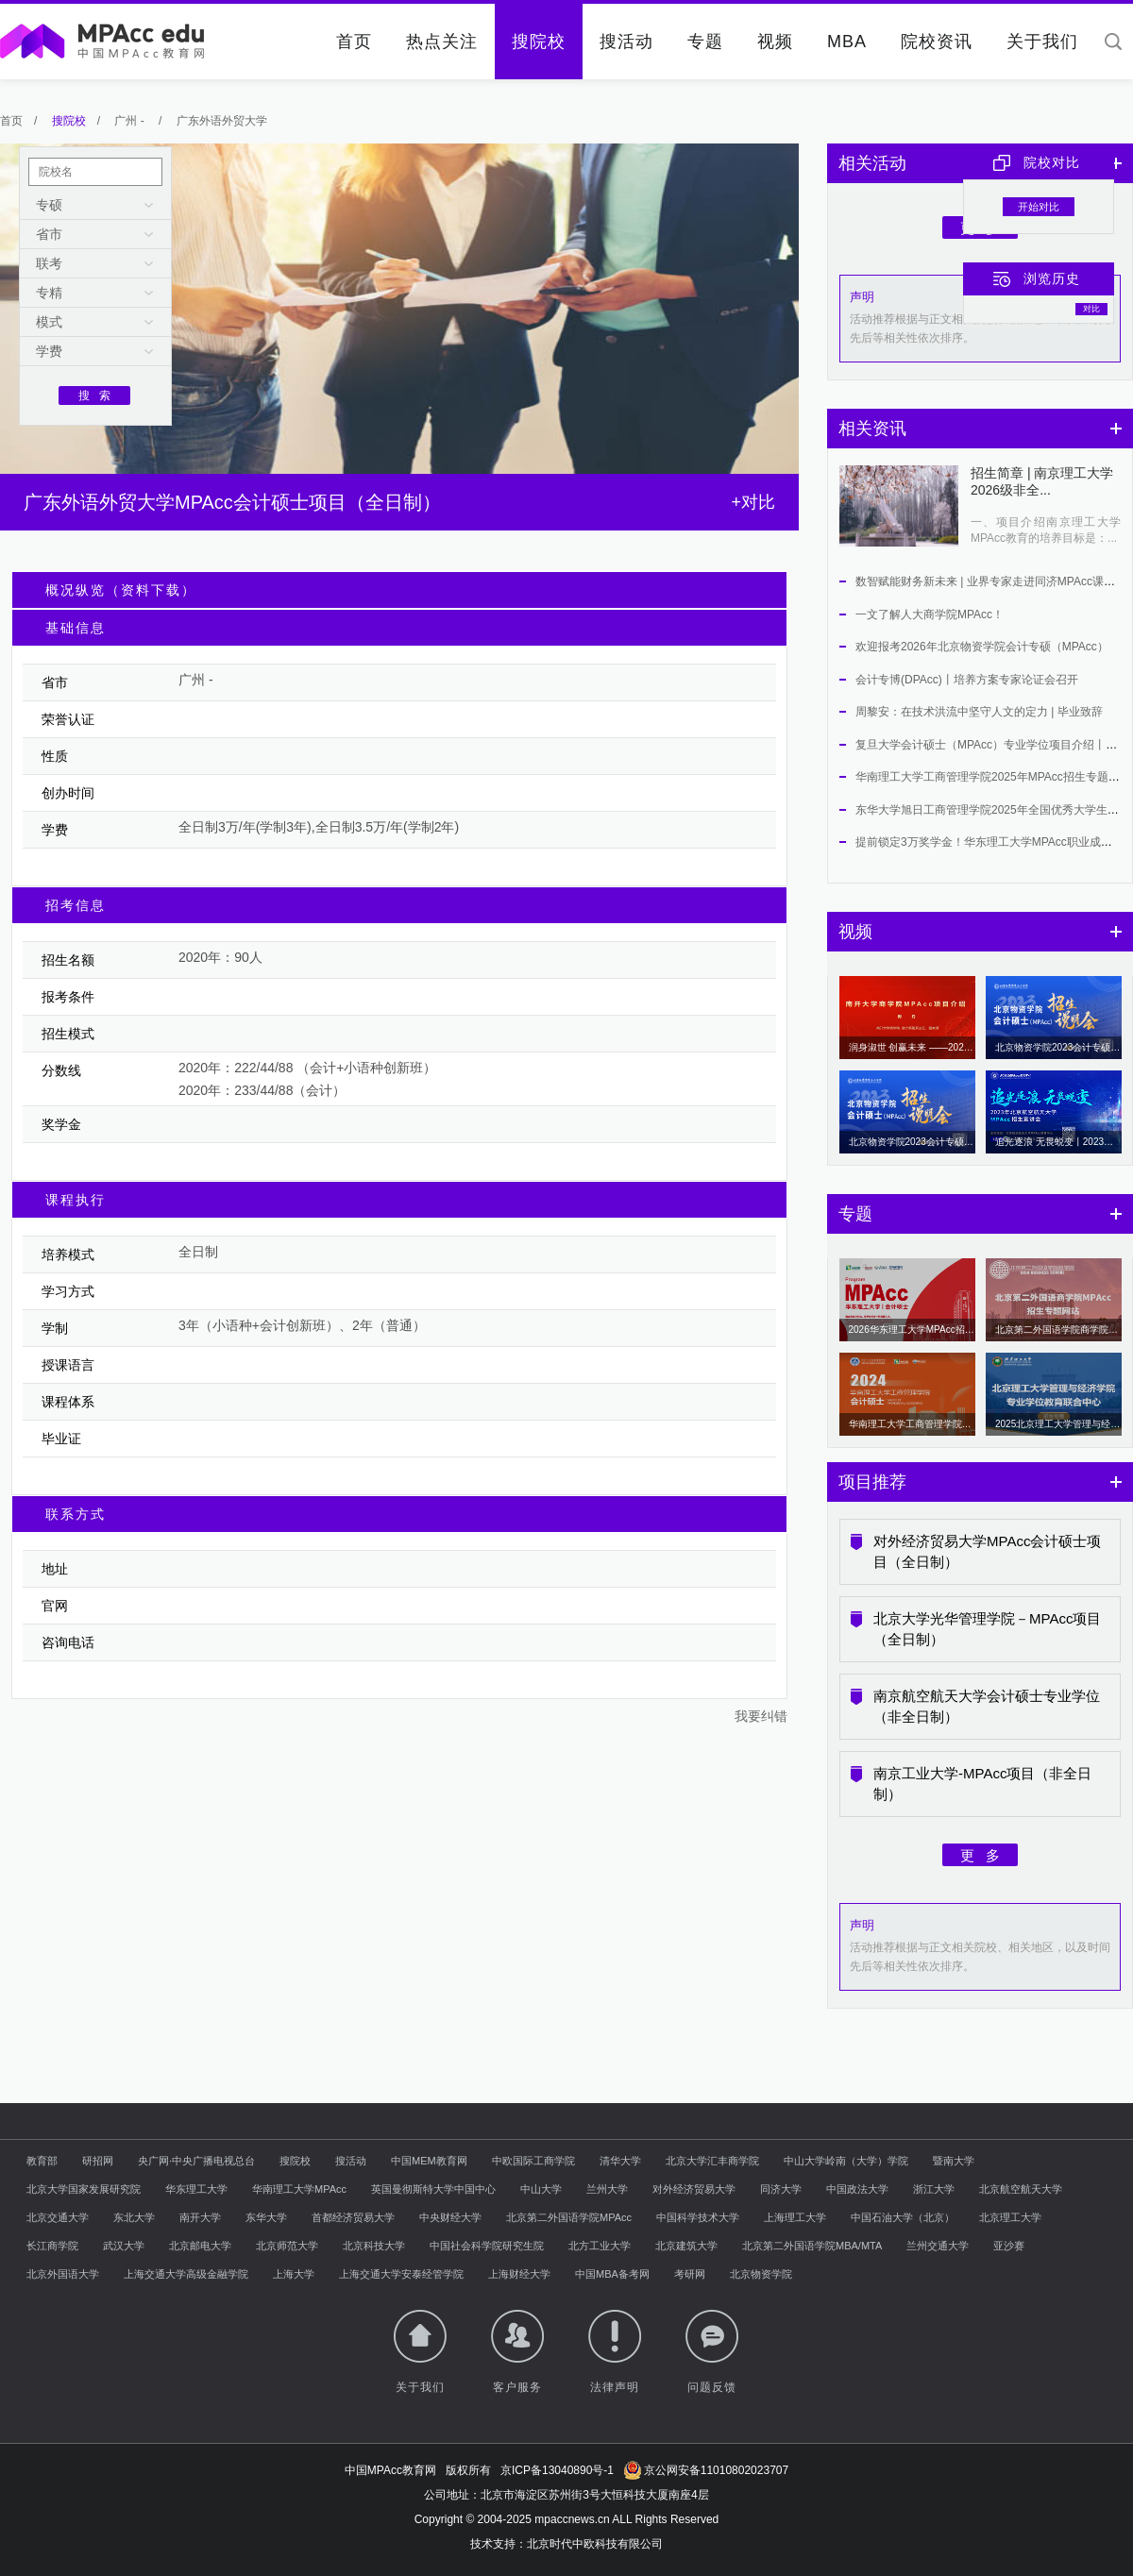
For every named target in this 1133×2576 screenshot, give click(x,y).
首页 (354, 41)
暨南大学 (953, 2160)
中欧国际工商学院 (533, 2160)
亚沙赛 (1008, 2245)
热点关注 (442, 41)
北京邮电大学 (200, 2245)
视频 (775, 41)
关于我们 (1042, 41)
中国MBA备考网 (612, 2274)
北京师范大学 (287, 2245)
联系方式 (75, 1514)
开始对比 (1038, 206)
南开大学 (200, 2217)
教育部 (42, 2160)
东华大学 (266, 2217)
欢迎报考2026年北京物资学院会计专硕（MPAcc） (981, 646)
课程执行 (75, 1199)
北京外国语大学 (62, 2274)
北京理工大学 (1010, 2217)
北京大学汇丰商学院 (712, 2160)
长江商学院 (52, 2245)
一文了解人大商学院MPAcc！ (929, 614)
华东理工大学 (196, 2189)
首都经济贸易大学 (353, 2217)
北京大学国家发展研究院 (83, 2189)
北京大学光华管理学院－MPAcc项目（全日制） (987, 1628)
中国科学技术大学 (697, 2217)
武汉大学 (123, 2245)
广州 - (130, 120)
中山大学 (541, 2189)
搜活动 (626, 41)
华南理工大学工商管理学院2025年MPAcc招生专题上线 (993, 776)
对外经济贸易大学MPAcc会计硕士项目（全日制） (987, 1551)
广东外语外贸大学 (222, 120)
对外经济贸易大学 (694, 2189)
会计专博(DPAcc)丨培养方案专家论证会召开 (966, 679)
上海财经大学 (519, 2274)
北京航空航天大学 (1020, 2189)
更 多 (980, 1855)
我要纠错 (761, 1716)
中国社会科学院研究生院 (487, 2245)
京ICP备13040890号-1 (557, 2470)
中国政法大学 (857, 2189)
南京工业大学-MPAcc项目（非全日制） (982, 1783)
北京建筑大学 (686, 2245)
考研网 (689, 2274)
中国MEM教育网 (429, 2160)
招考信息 (75, 905)
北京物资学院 (761, 2274)
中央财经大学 (450, 2217)
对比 (1091, 308)
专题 (705, 41)
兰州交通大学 (937, 2245)
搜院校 (539, 41)
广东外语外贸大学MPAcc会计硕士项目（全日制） (232, 502)
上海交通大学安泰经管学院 (401, 2274)
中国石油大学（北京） (903, 2217)
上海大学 (293, 2274)
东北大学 (134, 2217)
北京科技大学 (374, 2245)
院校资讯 (936, 41)
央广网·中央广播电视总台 (196, 2160)
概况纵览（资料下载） (120, 590)
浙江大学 (934, 2189)
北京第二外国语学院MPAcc (569, 2217)
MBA (847, 41)
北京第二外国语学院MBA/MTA (812, 2245)
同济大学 (781, 2189)
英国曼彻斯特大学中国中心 (433, 2189)
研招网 (97, 2160)
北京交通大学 (57, 2217)
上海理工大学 (795, 2217)
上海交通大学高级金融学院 (186, 2274)
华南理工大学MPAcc (299, 2189)
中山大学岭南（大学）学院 (846, 2160)
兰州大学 (607, 2189)
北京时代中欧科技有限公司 (595, 2544)
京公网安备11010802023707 (705, 2470)
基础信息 (75, 627)
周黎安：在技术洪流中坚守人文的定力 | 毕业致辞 (979, 711)
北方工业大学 (599, 2245)
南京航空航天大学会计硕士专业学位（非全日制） (986, 1706)
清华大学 (620, 2160)
